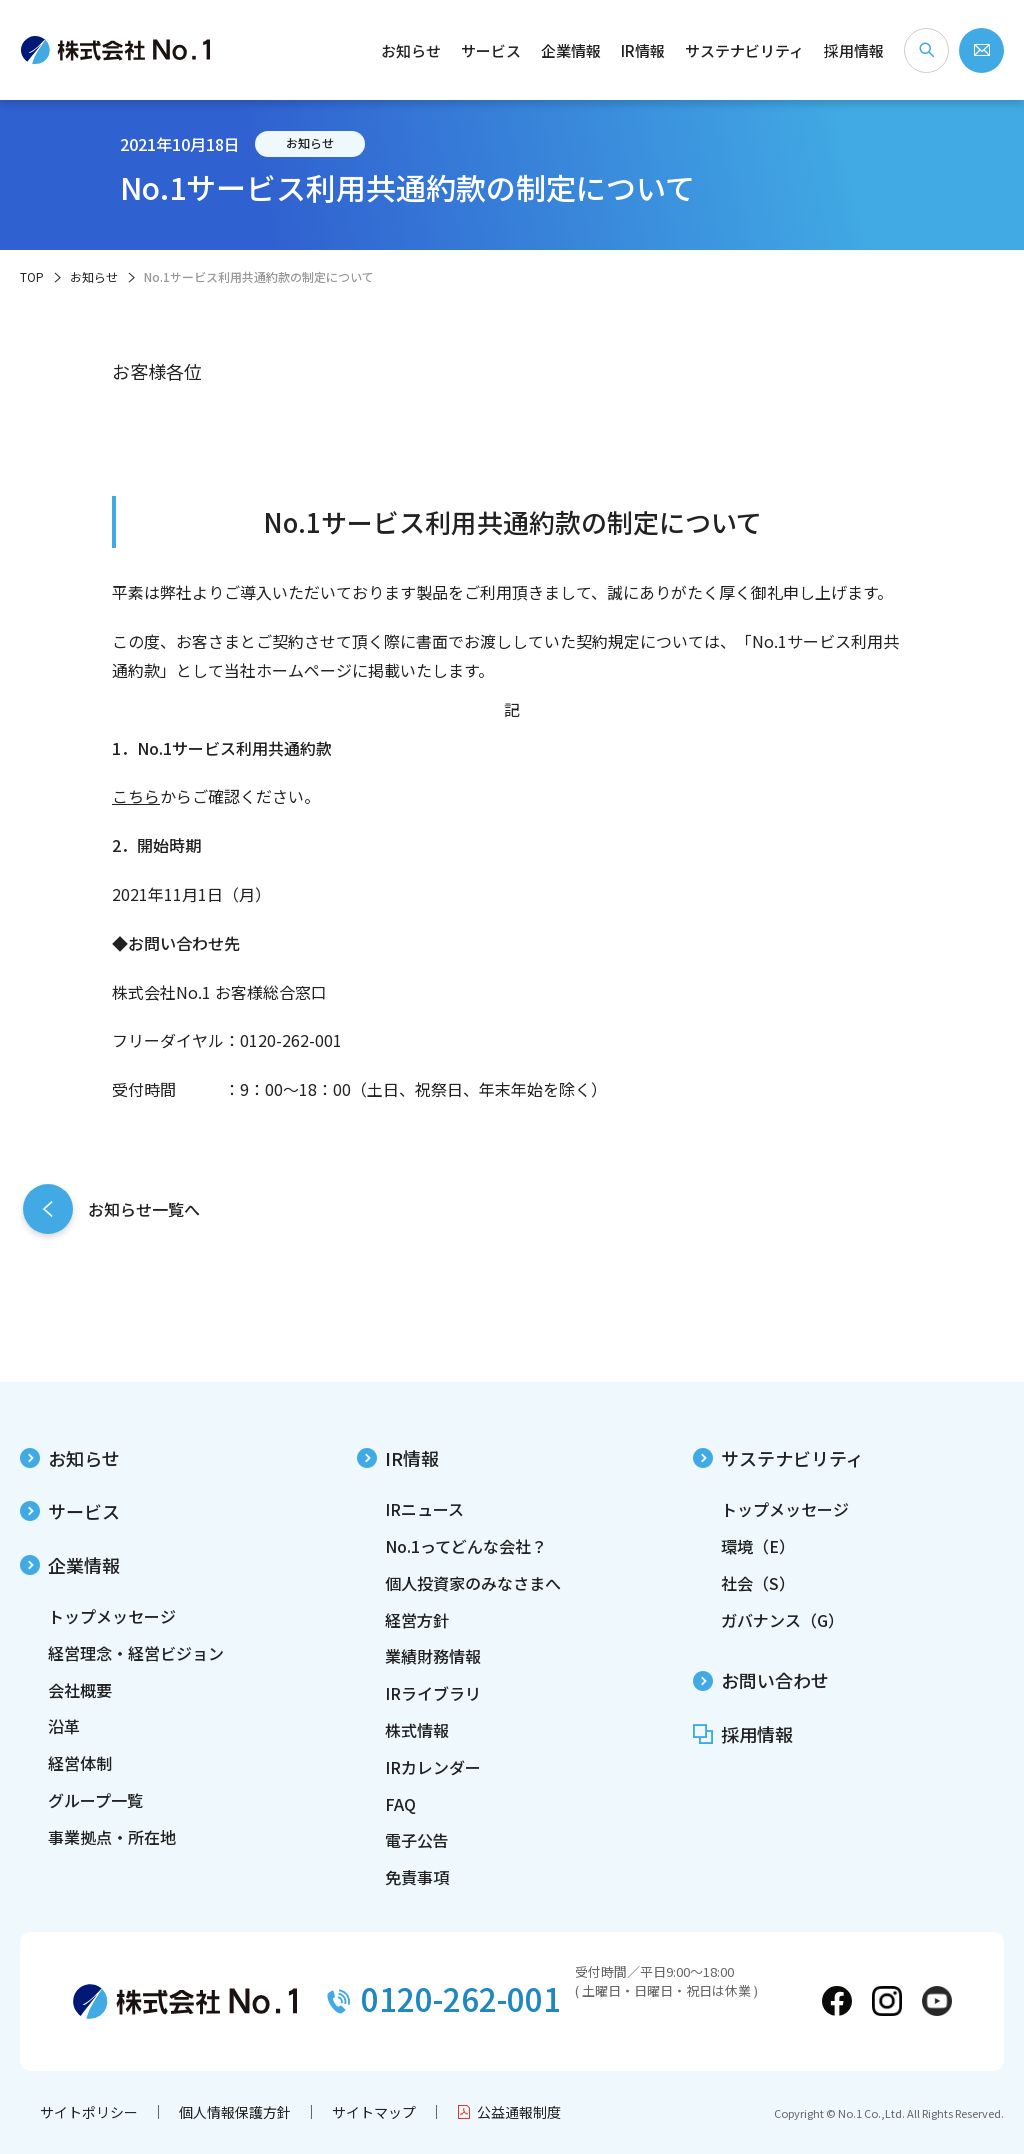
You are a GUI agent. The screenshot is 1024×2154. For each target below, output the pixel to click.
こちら (136, 796)
